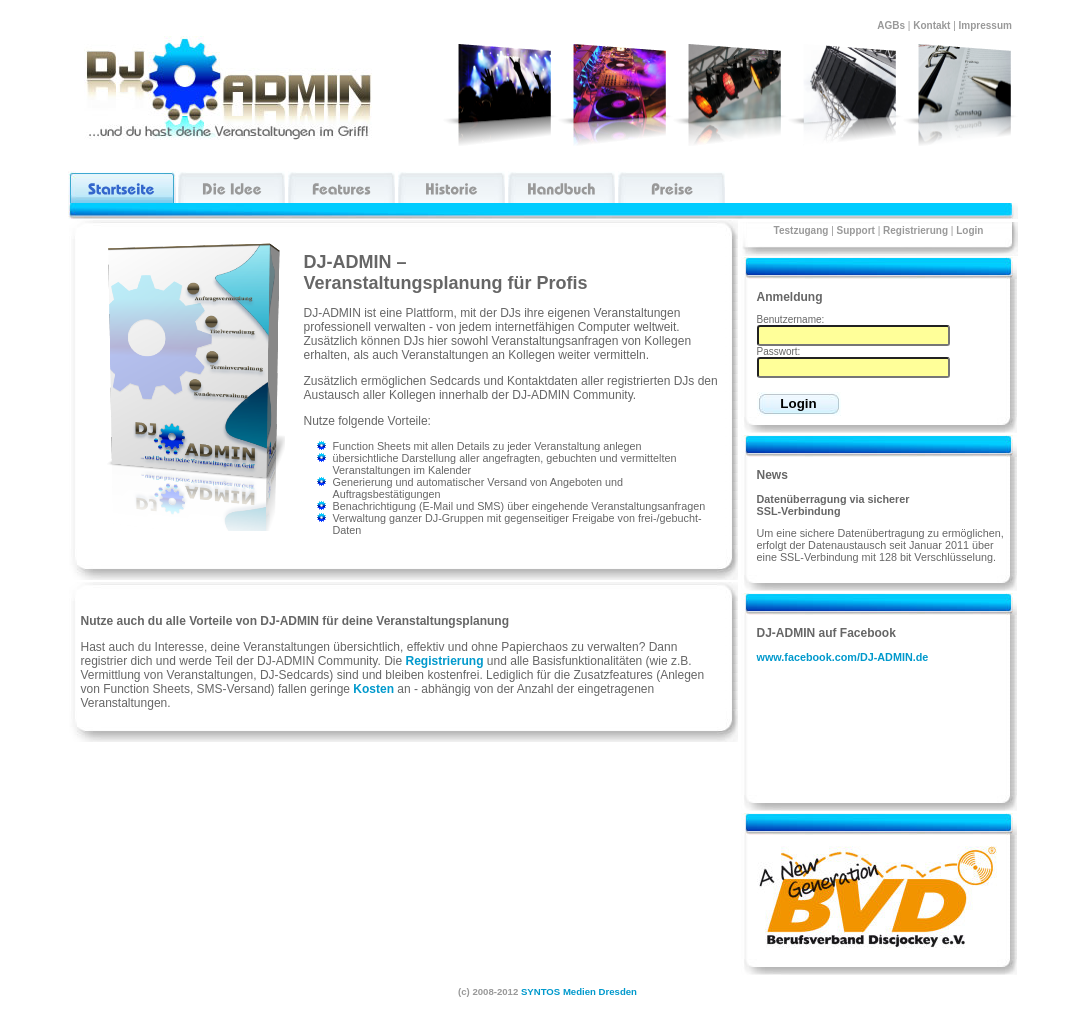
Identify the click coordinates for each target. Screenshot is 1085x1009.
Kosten (373, 689)
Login (969, 230)
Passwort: (779, 351)
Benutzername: (791, 319)
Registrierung (915, 230)
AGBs (891, 25)
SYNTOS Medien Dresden (579, 991)
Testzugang (801, 230)
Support (856, 230)
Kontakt (931, 25)
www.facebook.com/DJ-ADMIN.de (843, 657)
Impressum (988, 25)
